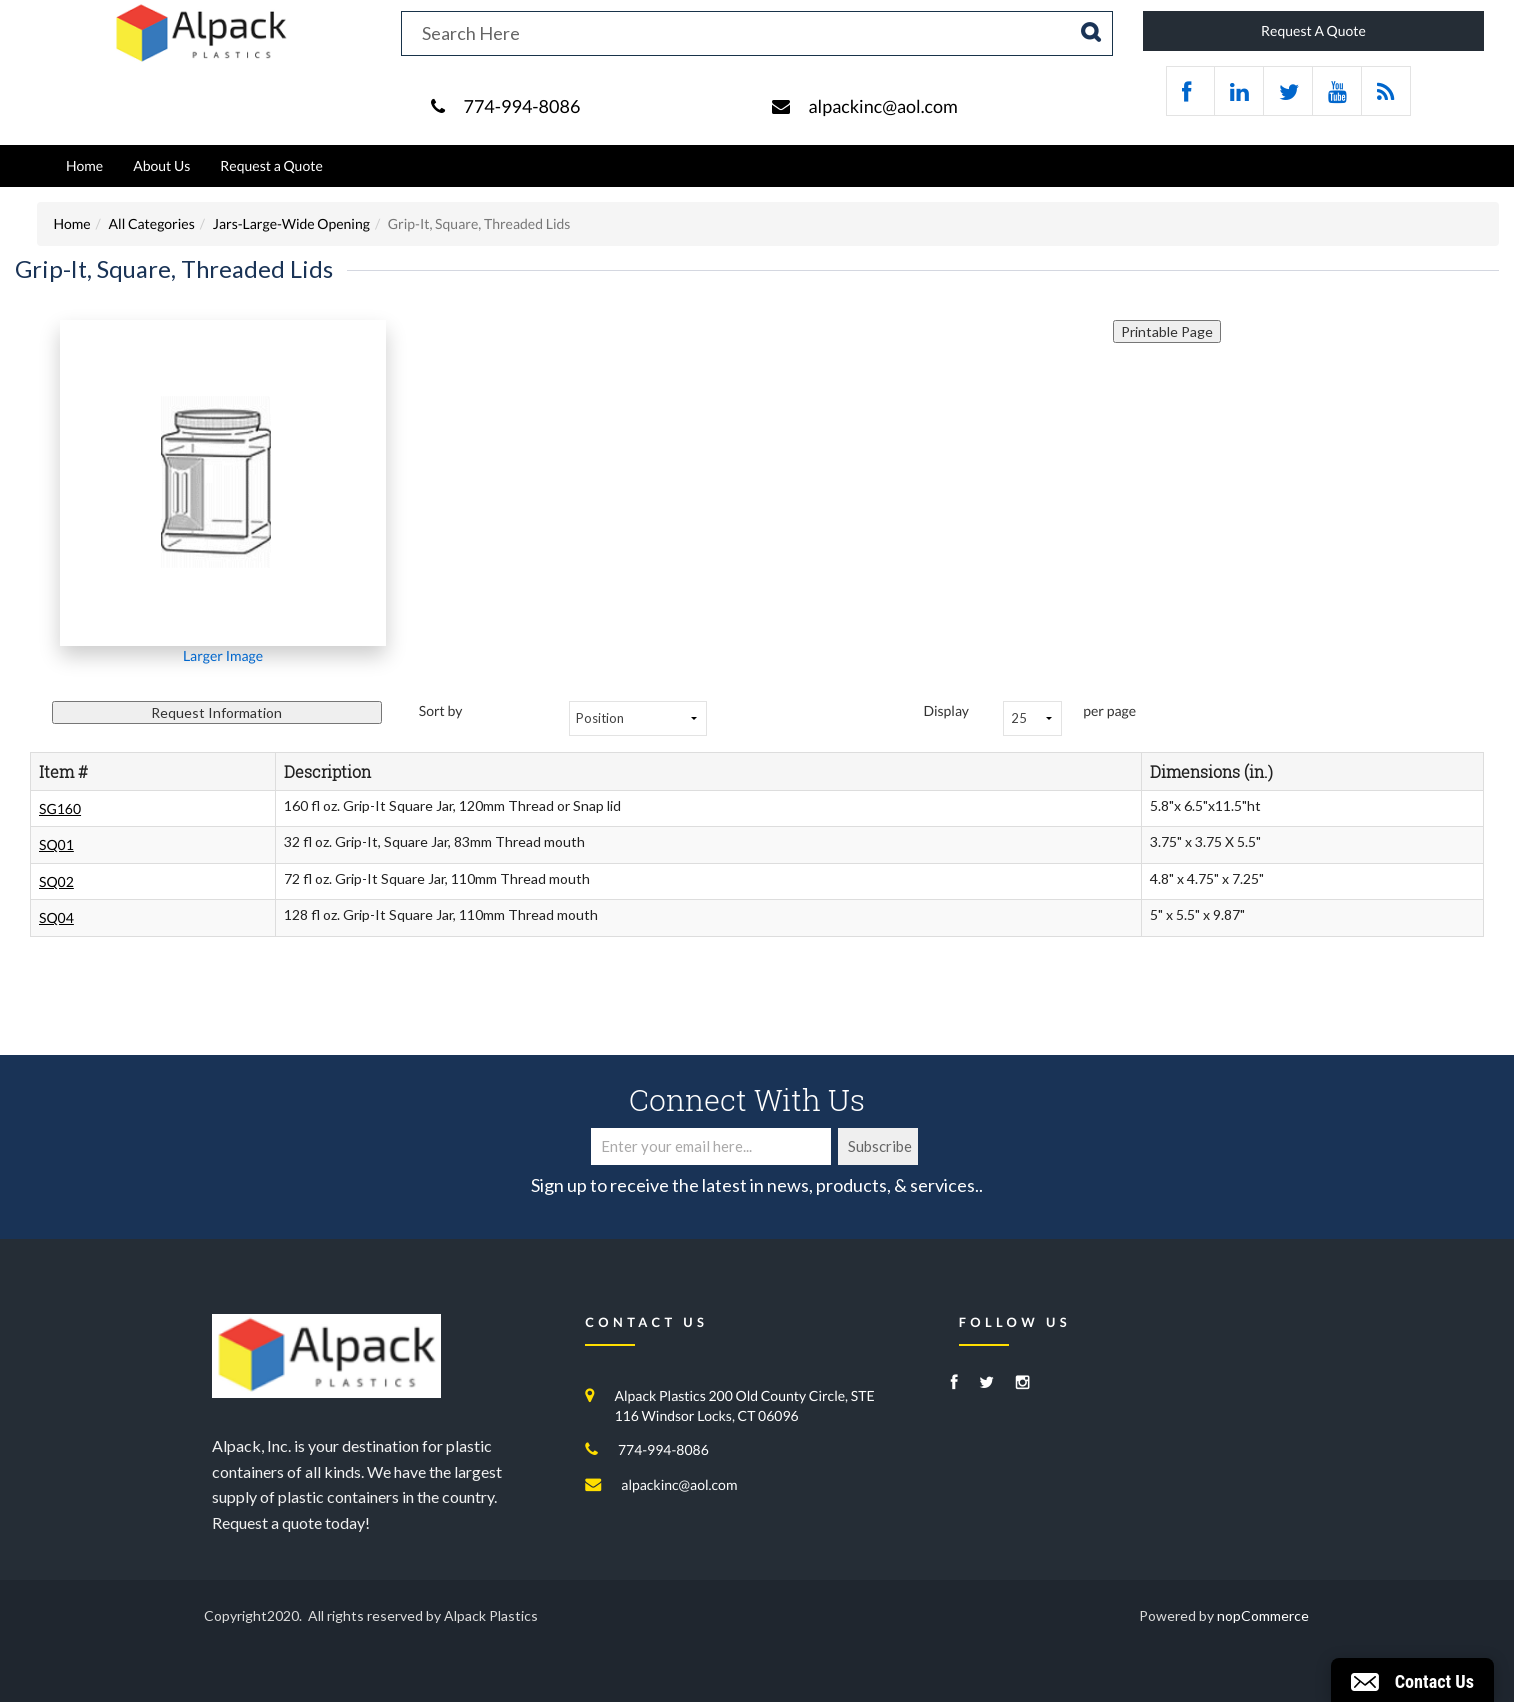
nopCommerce (1263, 1615)
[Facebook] (954, 1383)
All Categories (152, 223)
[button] (1412, 1680)
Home (84, 165)
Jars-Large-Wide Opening (291, 223)
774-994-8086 (521, 106)
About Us (161, 165)
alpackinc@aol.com (882, 106)
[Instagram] (1023, 1383)
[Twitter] (986, 1383)
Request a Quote (271, 165)
